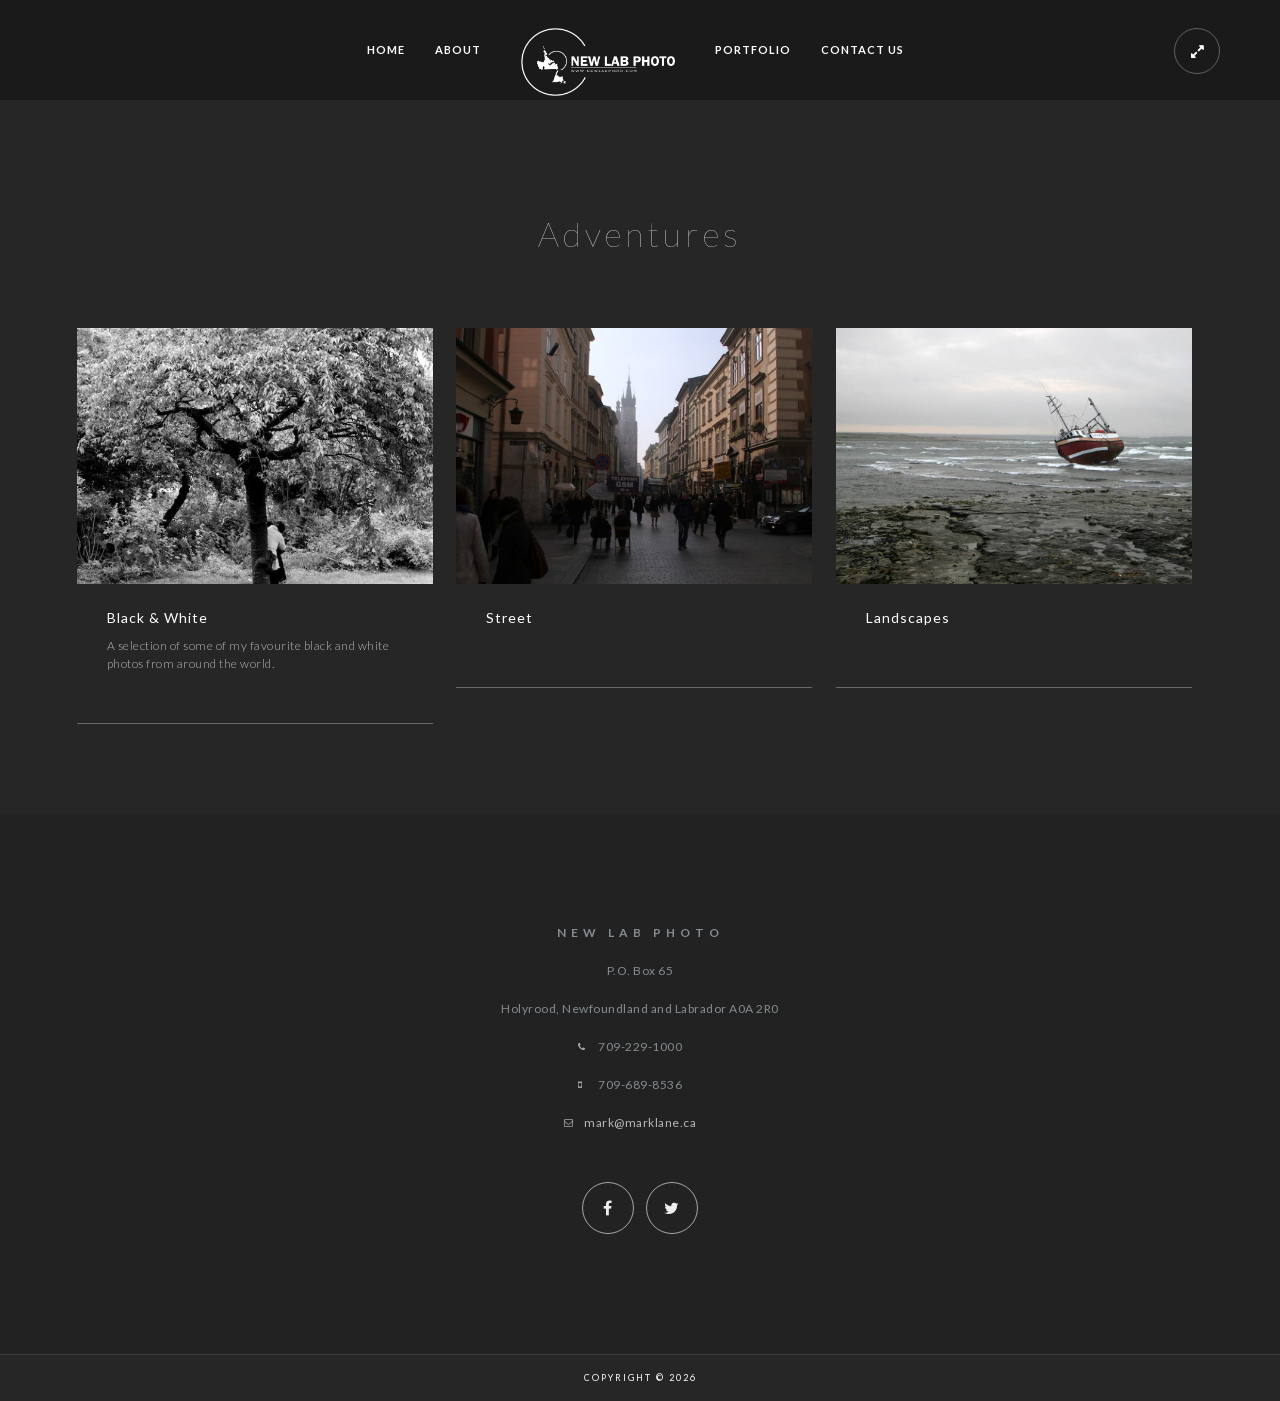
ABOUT (458, 49)
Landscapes (908, 617)
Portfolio (753, 49)
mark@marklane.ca (640, 1122)
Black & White (157, 617)
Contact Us (862, 49)
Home (386, 49)
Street (509, 617)
